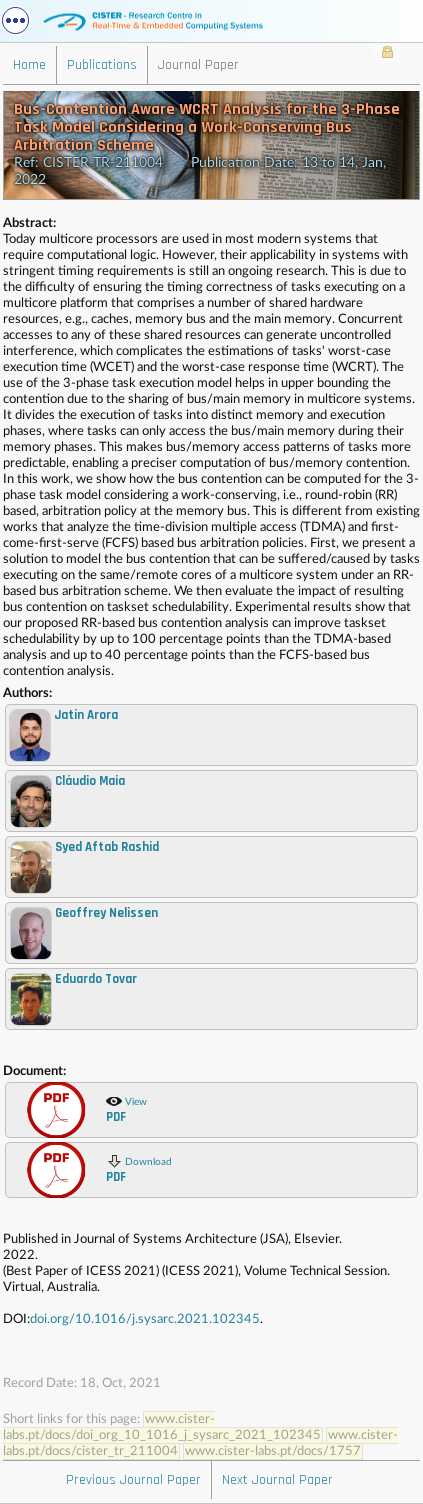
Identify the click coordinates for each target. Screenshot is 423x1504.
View (126, 1109)
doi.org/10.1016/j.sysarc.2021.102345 (145, 1319)
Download (139, 1169)
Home (29, 65)
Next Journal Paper (277, 1480)
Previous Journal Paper (133, 1480)
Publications (102, 65)
